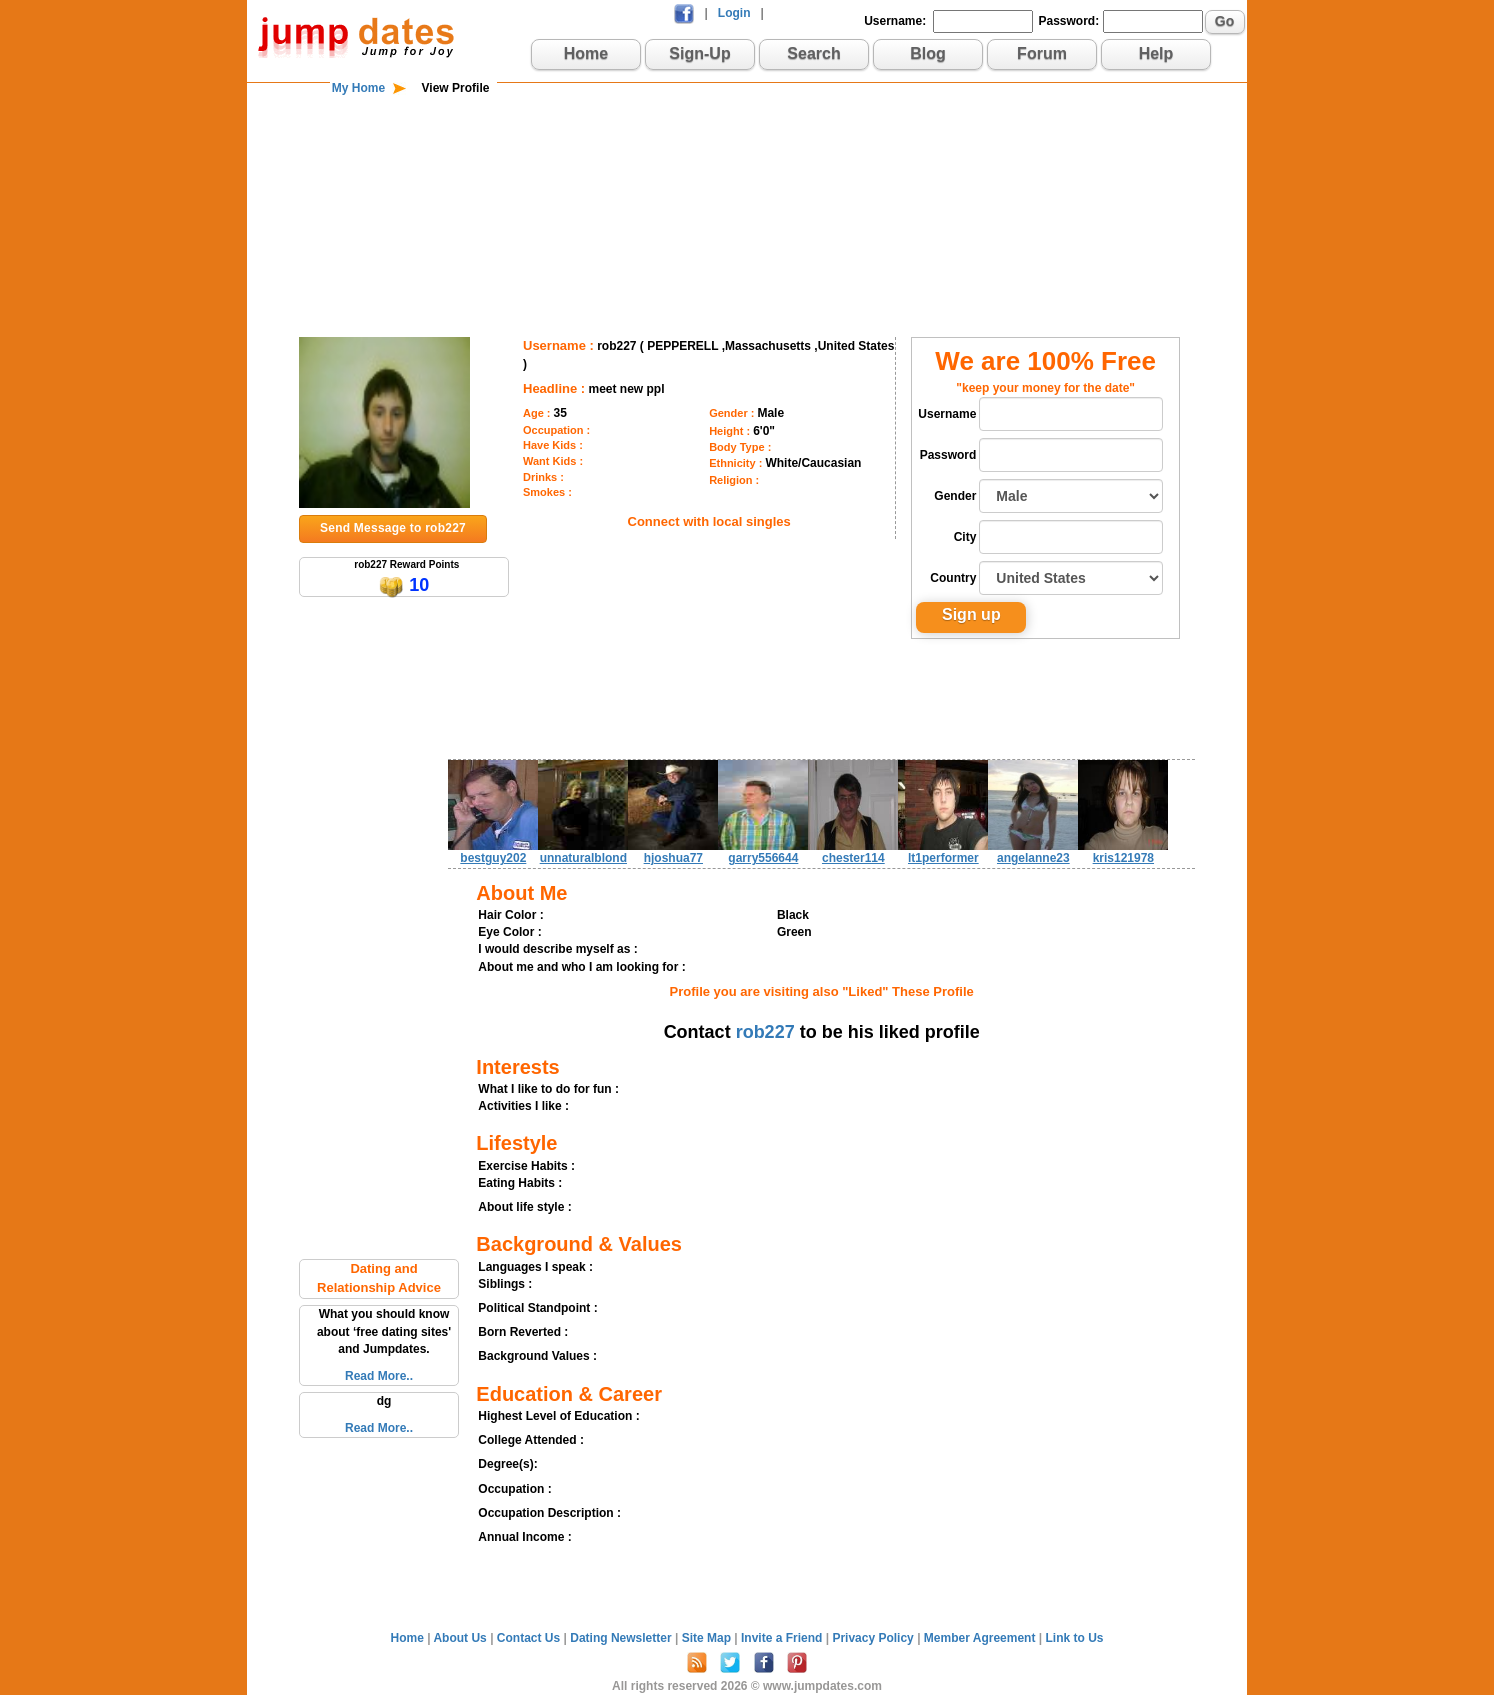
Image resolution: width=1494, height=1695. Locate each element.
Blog (928, 53)
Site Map (708, 1638)
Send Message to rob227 (393, 528)
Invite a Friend (783, 1638)
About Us (461, 1638)
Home (586, 53)
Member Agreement (981, 1638)
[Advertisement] (747, 162)
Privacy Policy (874, 1638)
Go (1224, 21)
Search (813, 53)
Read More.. (379, 1376)
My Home (358, 88)
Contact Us (530, 1638)
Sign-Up (699, 53)
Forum (1042, 53)
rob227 (765, 1032)
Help (1156, 53)
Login (734, 13)
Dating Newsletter (622, 1638)
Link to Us (1074, 1638)
